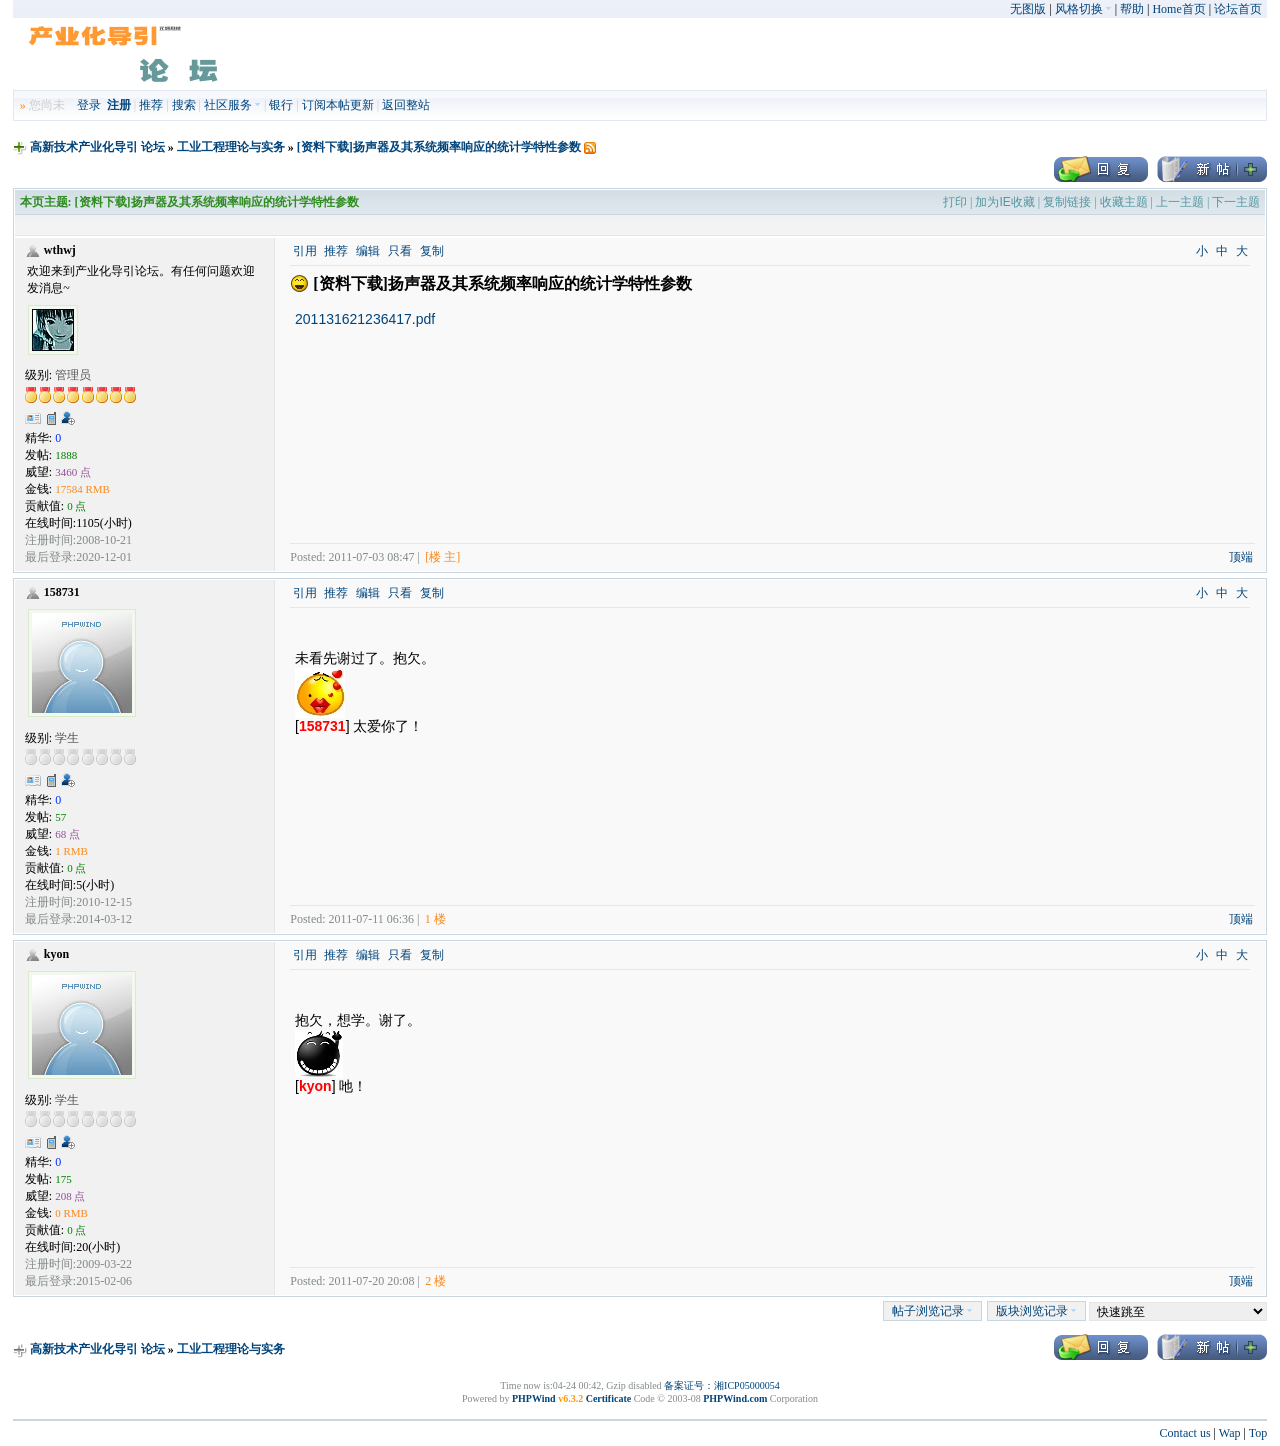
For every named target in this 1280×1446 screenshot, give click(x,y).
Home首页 (1178, 9)
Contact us (1185, 1433)
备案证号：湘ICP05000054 (722, 1385)
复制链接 (1067, 202)
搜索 (184, 105)
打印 (955, 202)
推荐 (151, 105)
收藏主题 (1124, 202)
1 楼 (435, 919)
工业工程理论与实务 (231, 147)
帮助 (1132, 9)
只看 (400, 251)
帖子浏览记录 (932, 1311)
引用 (305, 251)
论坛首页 (1238, 9)
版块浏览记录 (1036, 1311)
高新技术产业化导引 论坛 (97, 147)
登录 (89, 105)
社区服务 (232, 105)
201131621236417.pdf (365, 319)
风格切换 (1083, 9)
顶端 (1241, 557)
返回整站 (406, 105)
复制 (432, 251)
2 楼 (435, 1281)
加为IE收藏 (1004, 202)
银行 (281, 105)
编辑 (368, 251)
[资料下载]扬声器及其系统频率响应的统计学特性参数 (439, 147)
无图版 (1028, 9)
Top (1258, 1433)
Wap (1230, 1433)
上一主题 (1180, 202)
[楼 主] (442, 557)
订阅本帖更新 (338, 105)
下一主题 (1236, 202)
